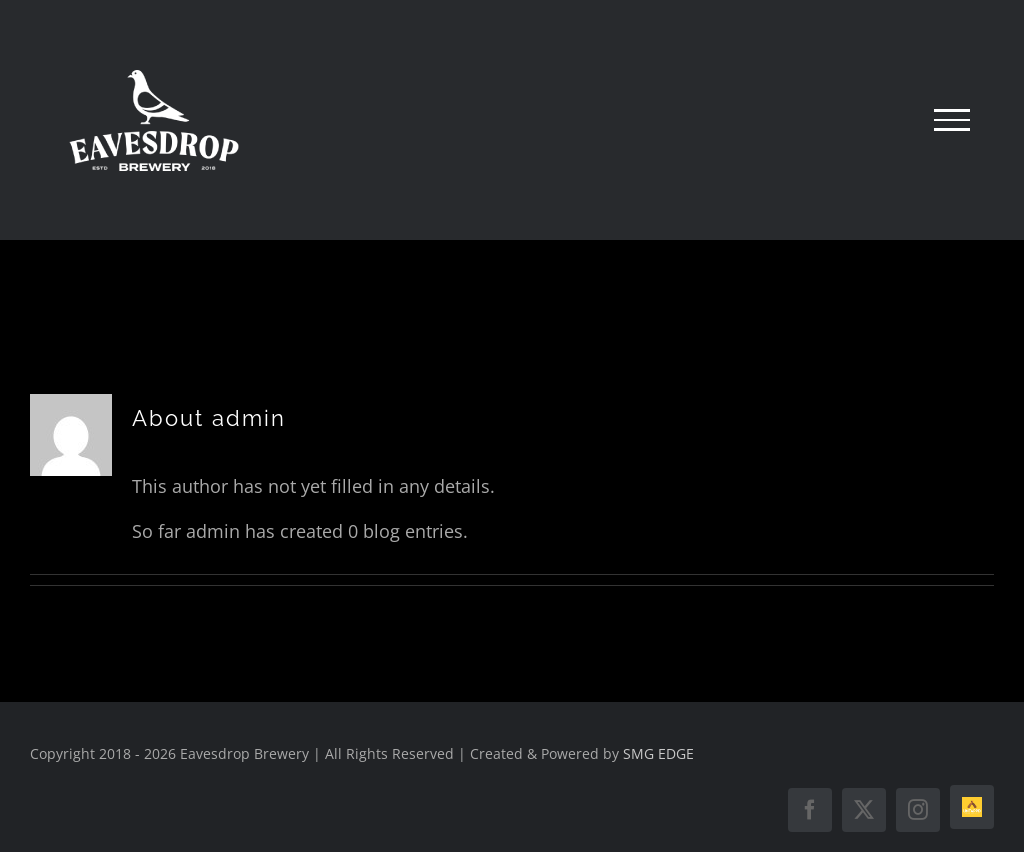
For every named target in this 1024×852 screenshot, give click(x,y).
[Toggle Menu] (952, 120)
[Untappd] (972, 807)
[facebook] (810, 810)
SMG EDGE (658, 753)
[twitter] (864, 810)
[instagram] (918, 810)
